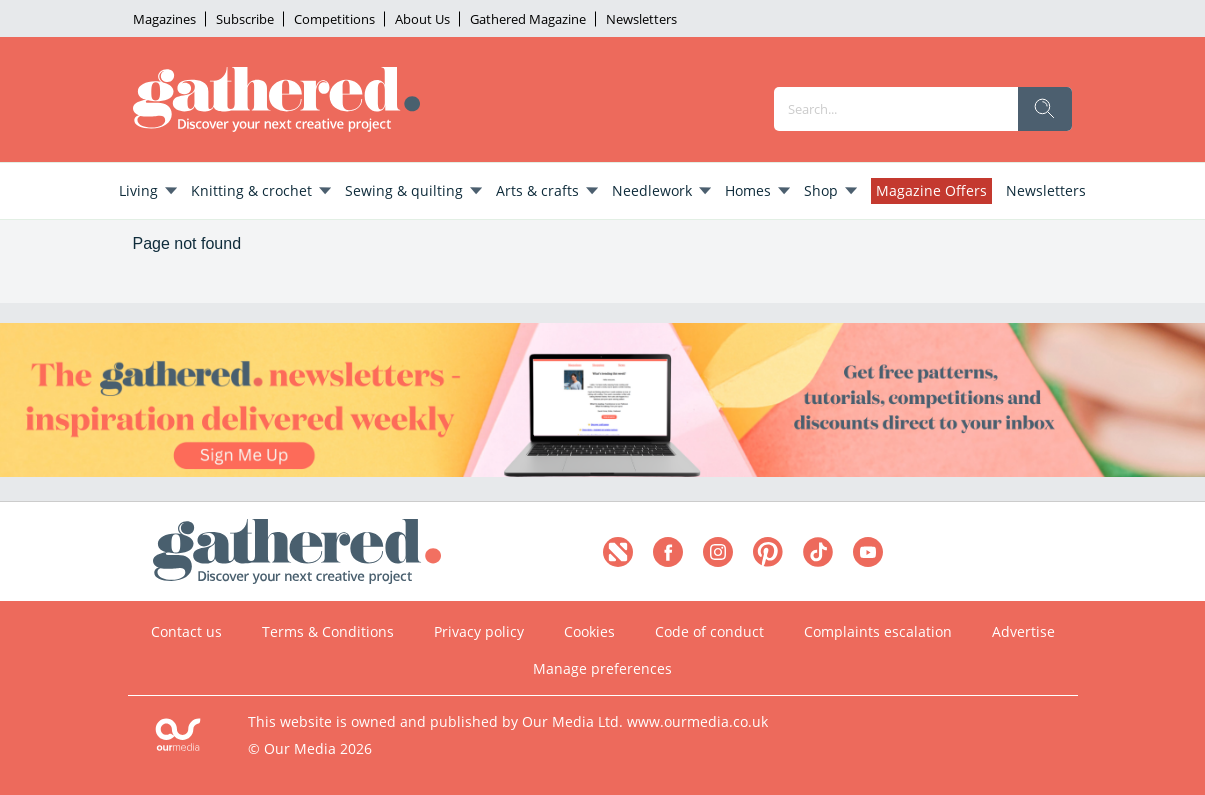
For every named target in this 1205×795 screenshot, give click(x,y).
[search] (1045, 109)
